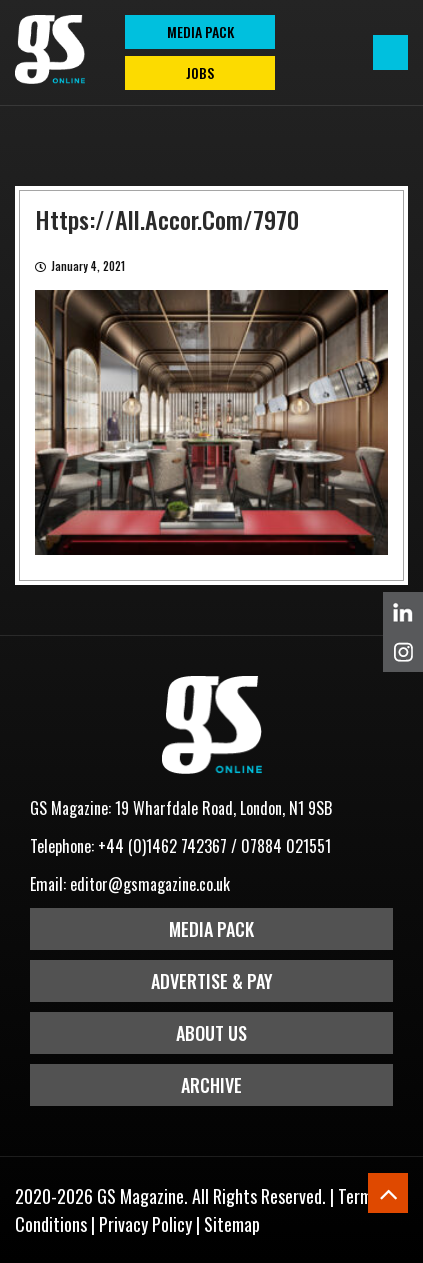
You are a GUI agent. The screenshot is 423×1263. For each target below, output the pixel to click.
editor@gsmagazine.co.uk (150, 884)
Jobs (200, 72)
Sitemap (232, 1224)
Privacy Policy (145, 1224)
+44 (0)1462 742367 (162, 846)
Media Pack (211, 929)
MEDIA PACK (200, 31)
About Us (211, 1033)
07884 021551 (286, 846)
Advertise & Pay (212, 981)
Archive (211, 1085)
